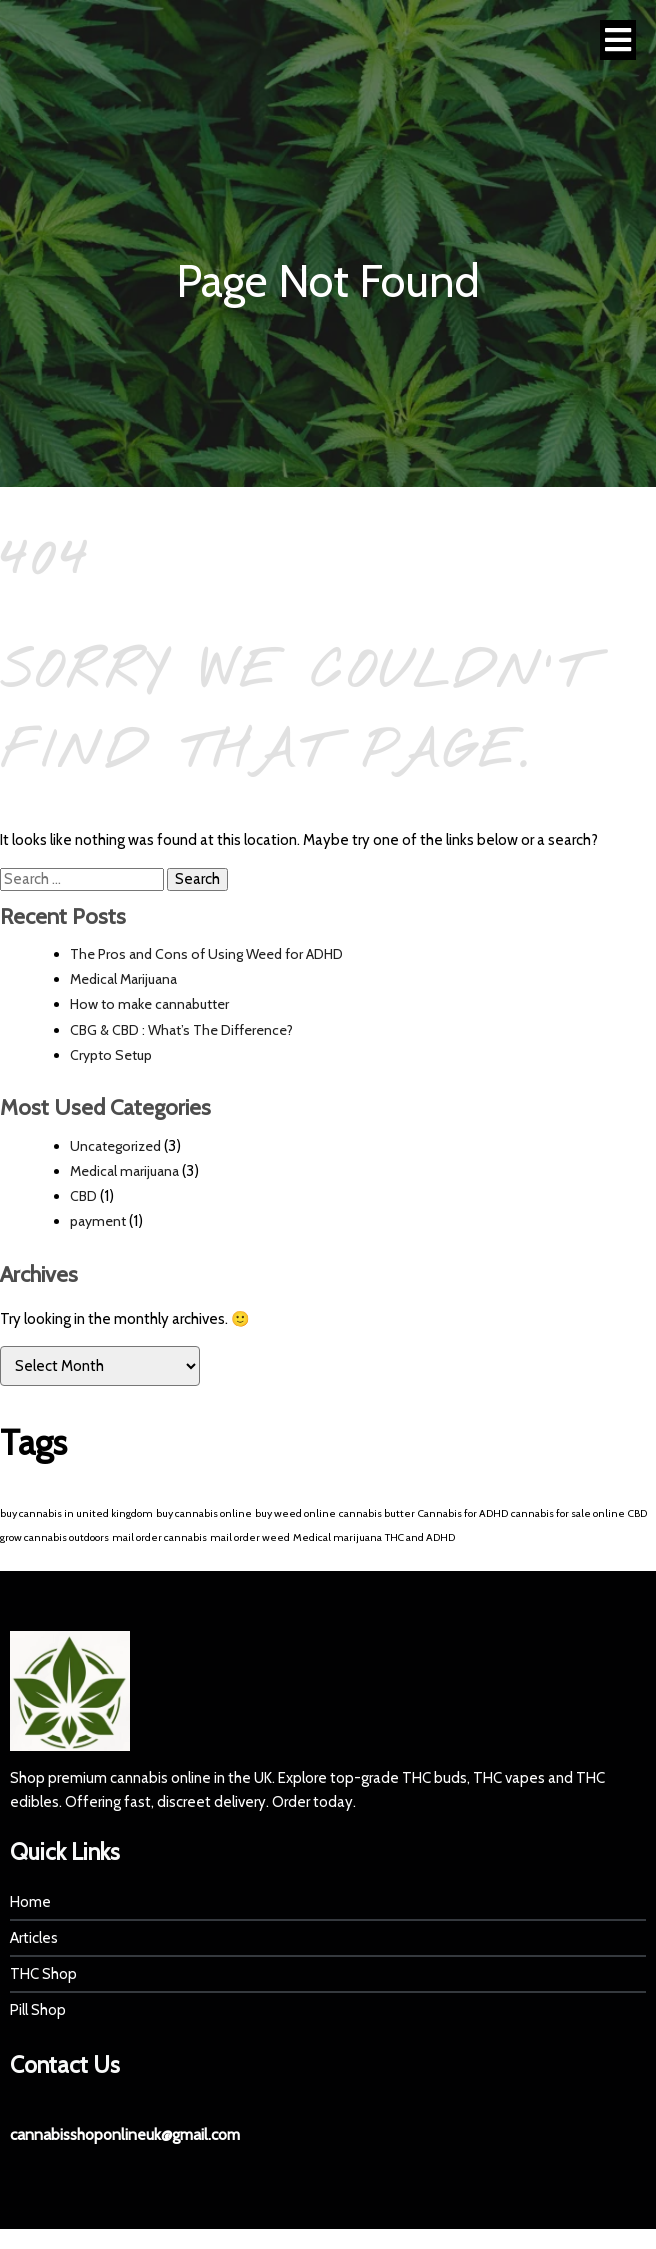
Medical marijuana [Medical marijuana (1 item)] (337, 1537)
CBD (83, 1196)
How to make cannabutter (149, 1004)
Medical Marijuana (123, 979)
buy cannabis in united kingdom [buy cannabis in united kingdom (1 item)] (76, 1513)
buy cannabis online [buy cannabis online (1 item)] (204, 1513)
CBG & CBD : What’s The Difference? (181, 1030)
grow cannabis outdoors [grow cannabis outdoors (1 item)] (54, 1537)
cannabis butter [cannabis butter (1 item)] (377, 1513)
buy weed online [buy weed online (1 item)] (295, 1513)
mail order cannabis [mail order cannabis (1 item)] (159, 1537)
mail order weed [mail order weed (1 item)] (250, 1537)
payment (98, 1221)
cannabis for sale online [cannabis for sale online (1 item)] (568, 1513)
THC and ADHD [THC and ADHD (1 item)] (420, 1537)
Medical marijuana (124, 1171)
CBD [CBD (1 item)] (637, 1513)
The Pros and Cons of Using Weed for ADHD (206, 954)
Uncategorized (115, 1146)
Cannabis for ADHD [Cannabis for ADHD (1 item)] (463, 1513)
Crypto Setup (111, 1055)
